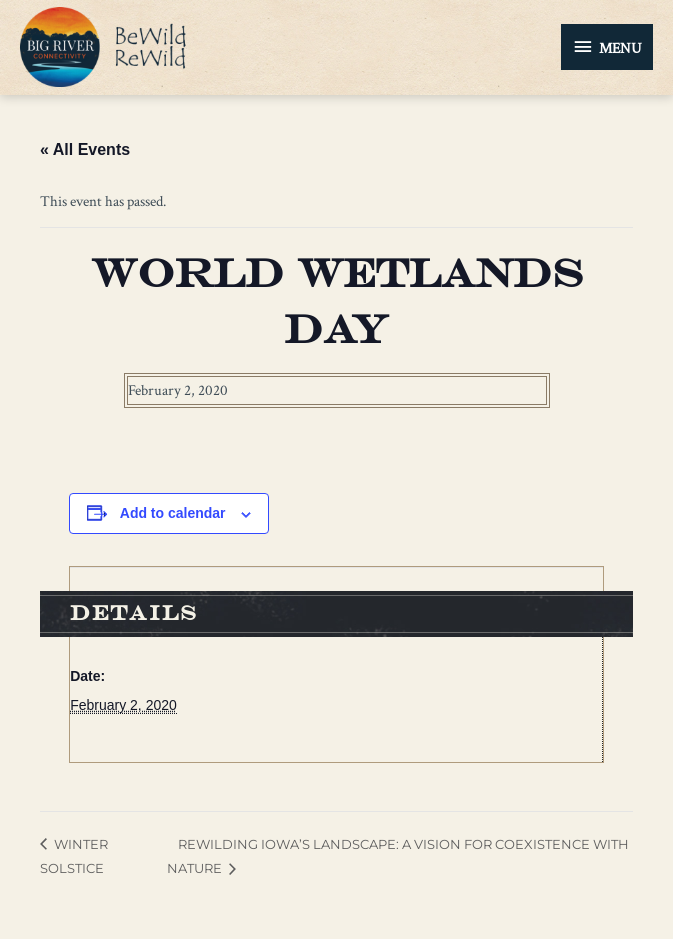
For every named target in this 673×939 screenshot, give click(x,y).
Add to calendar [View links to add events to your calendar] (173, 513)
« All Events (85, 149)
